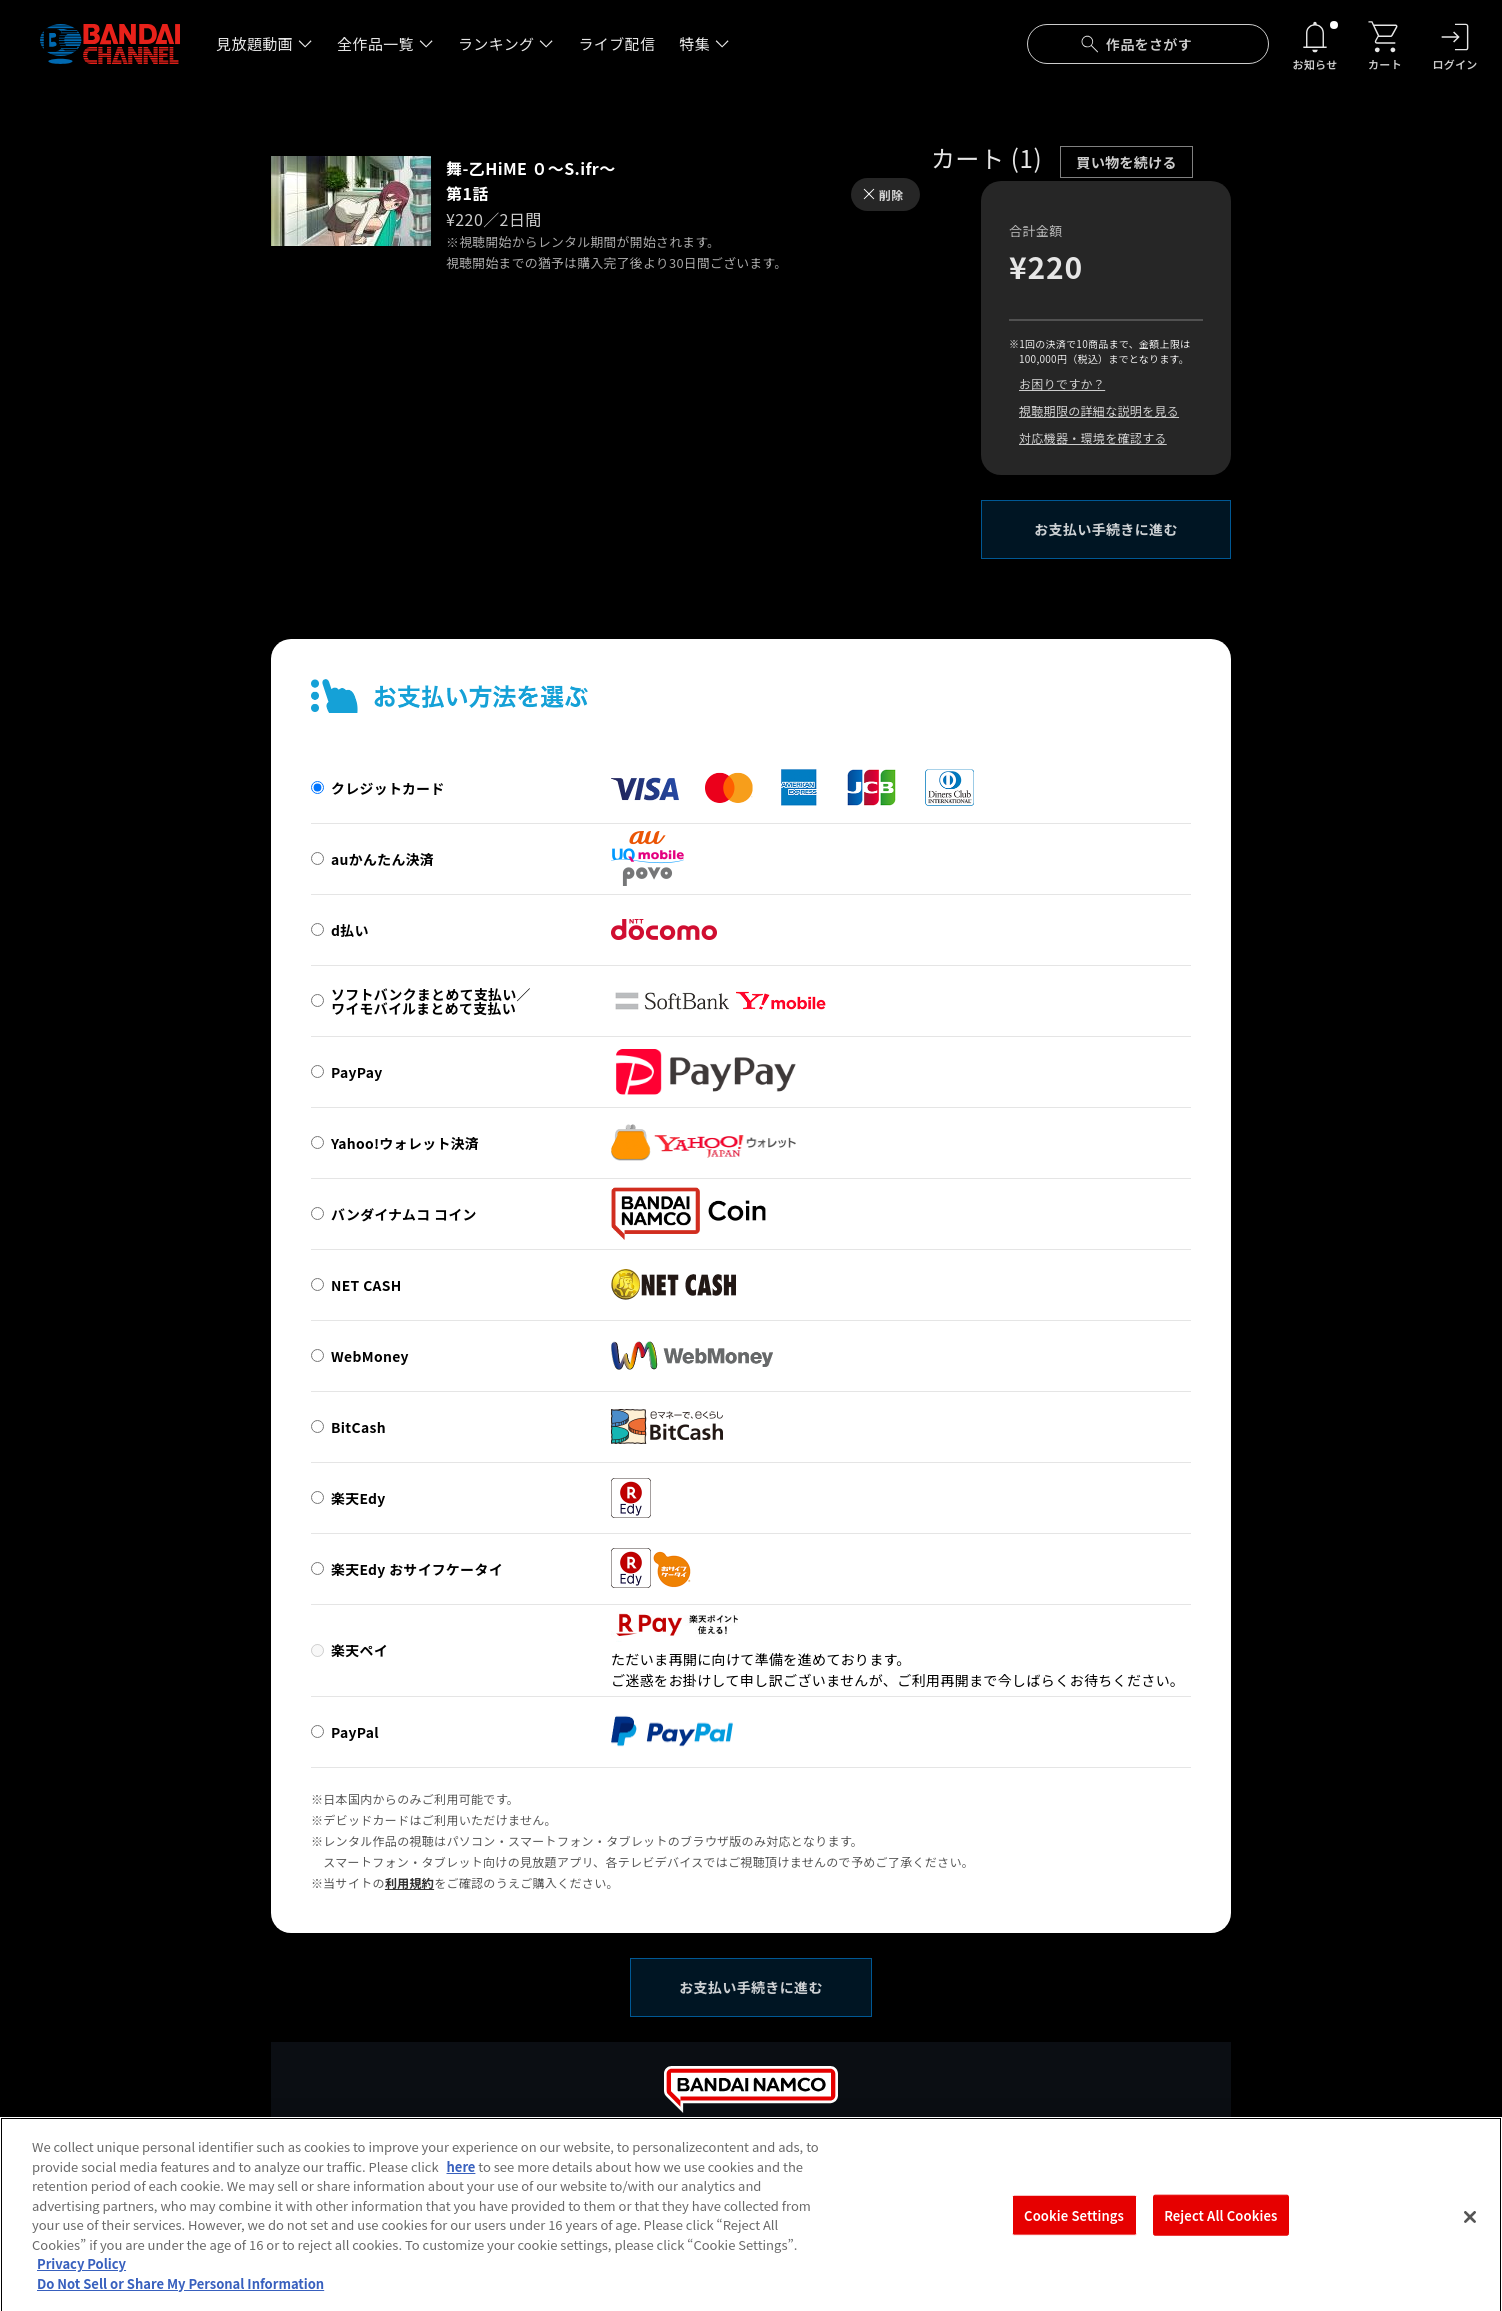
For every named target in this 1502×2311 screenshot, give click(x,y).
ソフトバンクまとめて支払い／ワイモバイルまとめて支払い (431, 1001)
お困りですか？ (1062, 383)
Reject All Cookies (1220, 2230)
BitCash (358, 1427)
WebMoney (370, 1356)
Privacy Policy (81, 2279)
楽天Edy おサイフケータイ (417, 1569)
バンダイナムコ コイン (404, 1214)
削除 (891, 194)
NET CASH (366, 1285)
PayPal (355, 1732)
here (461, 2182)
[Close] (1470, 2233)
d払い (350, 930)
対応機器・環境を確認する (1093, 437)
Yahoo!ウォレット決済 (405, 1143)
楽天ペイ (359, 1650)
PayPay (357, 1072)
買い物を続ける (1126, 162)
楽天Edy (358, 1498)
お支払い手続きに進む (1106, 529)
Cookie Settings (1074, 2230)
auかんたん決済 (382, 859)
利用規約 (409, 1882)
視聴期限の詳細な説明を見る (1099, 410)
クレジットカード (388, 788)
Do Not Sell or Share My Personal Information (180, 2299)
